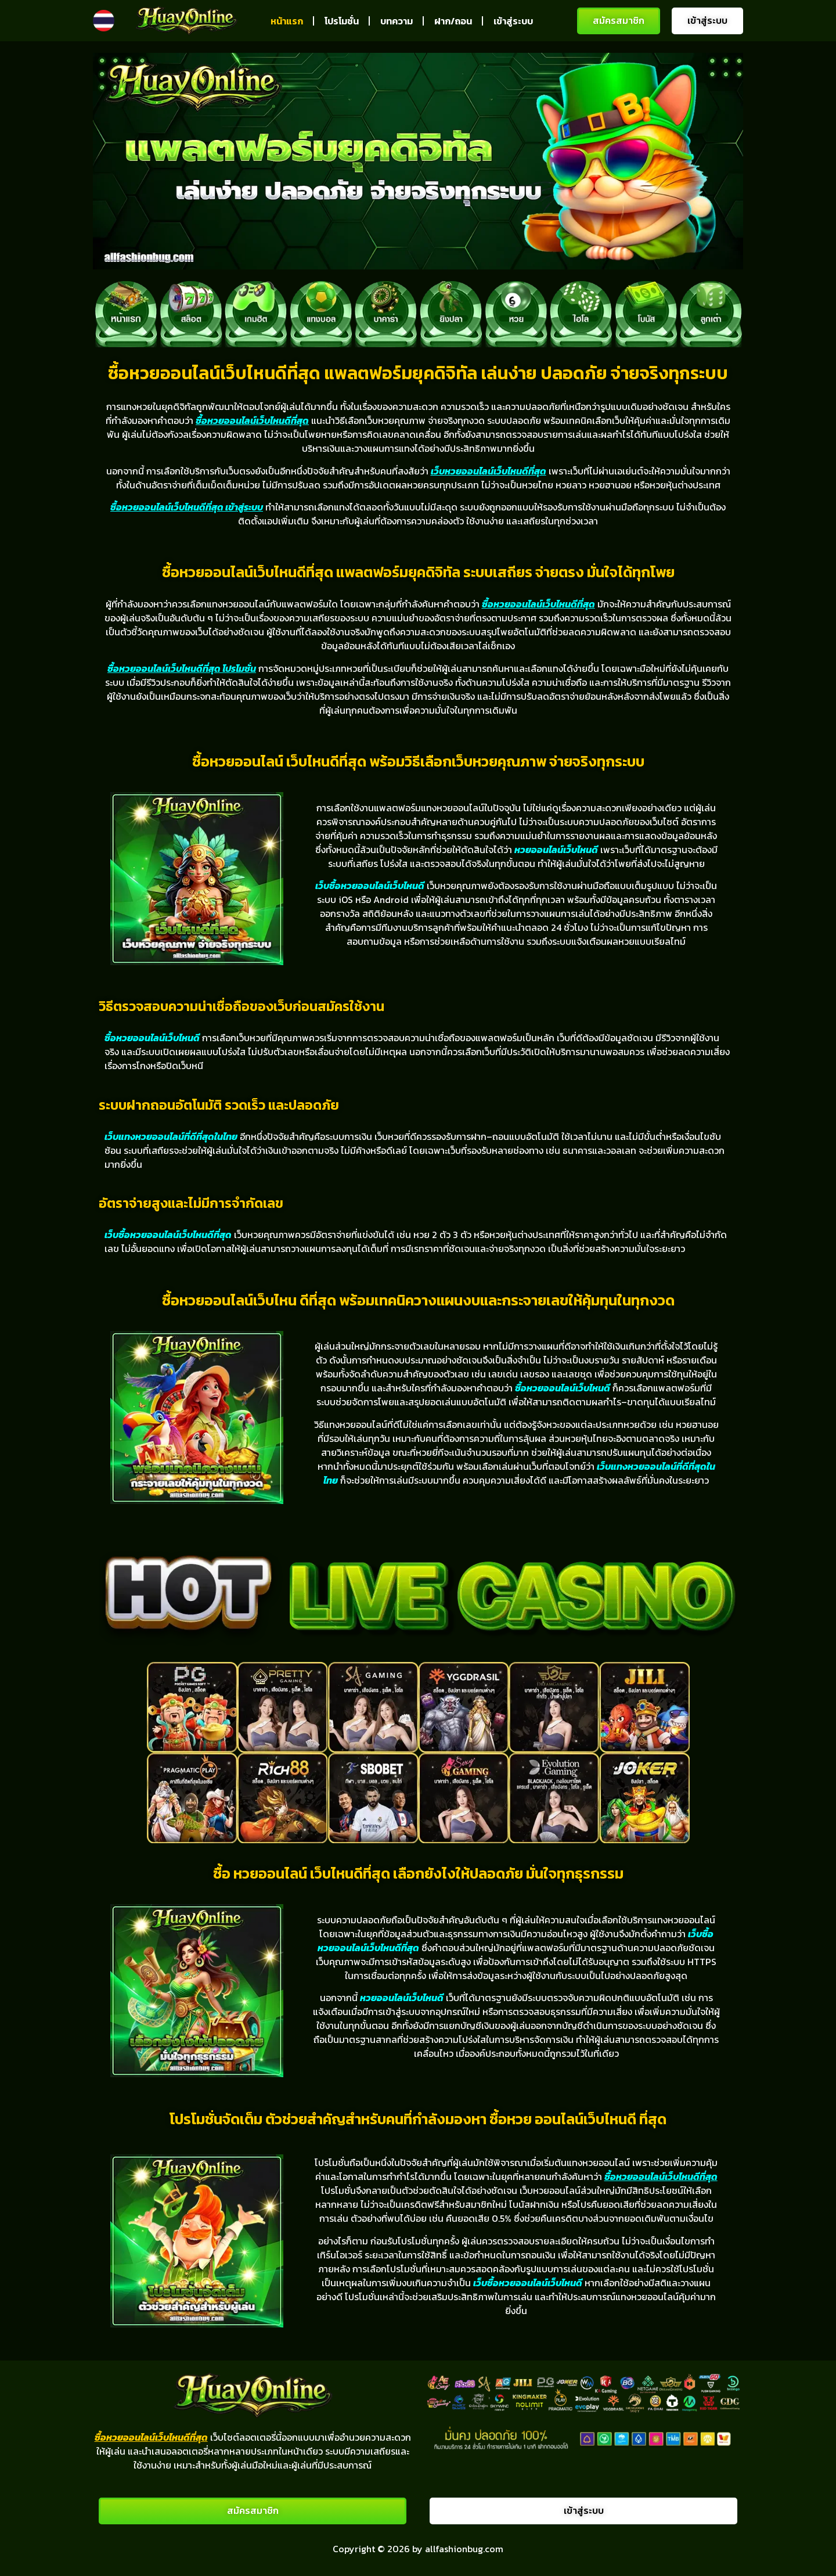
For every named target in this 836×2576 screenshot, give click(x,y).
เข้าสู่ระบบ (513, 21)
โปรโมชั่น (342, 21)
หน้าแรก (287, 21)
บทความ (396, 21)
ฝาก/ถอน (453, 21)
